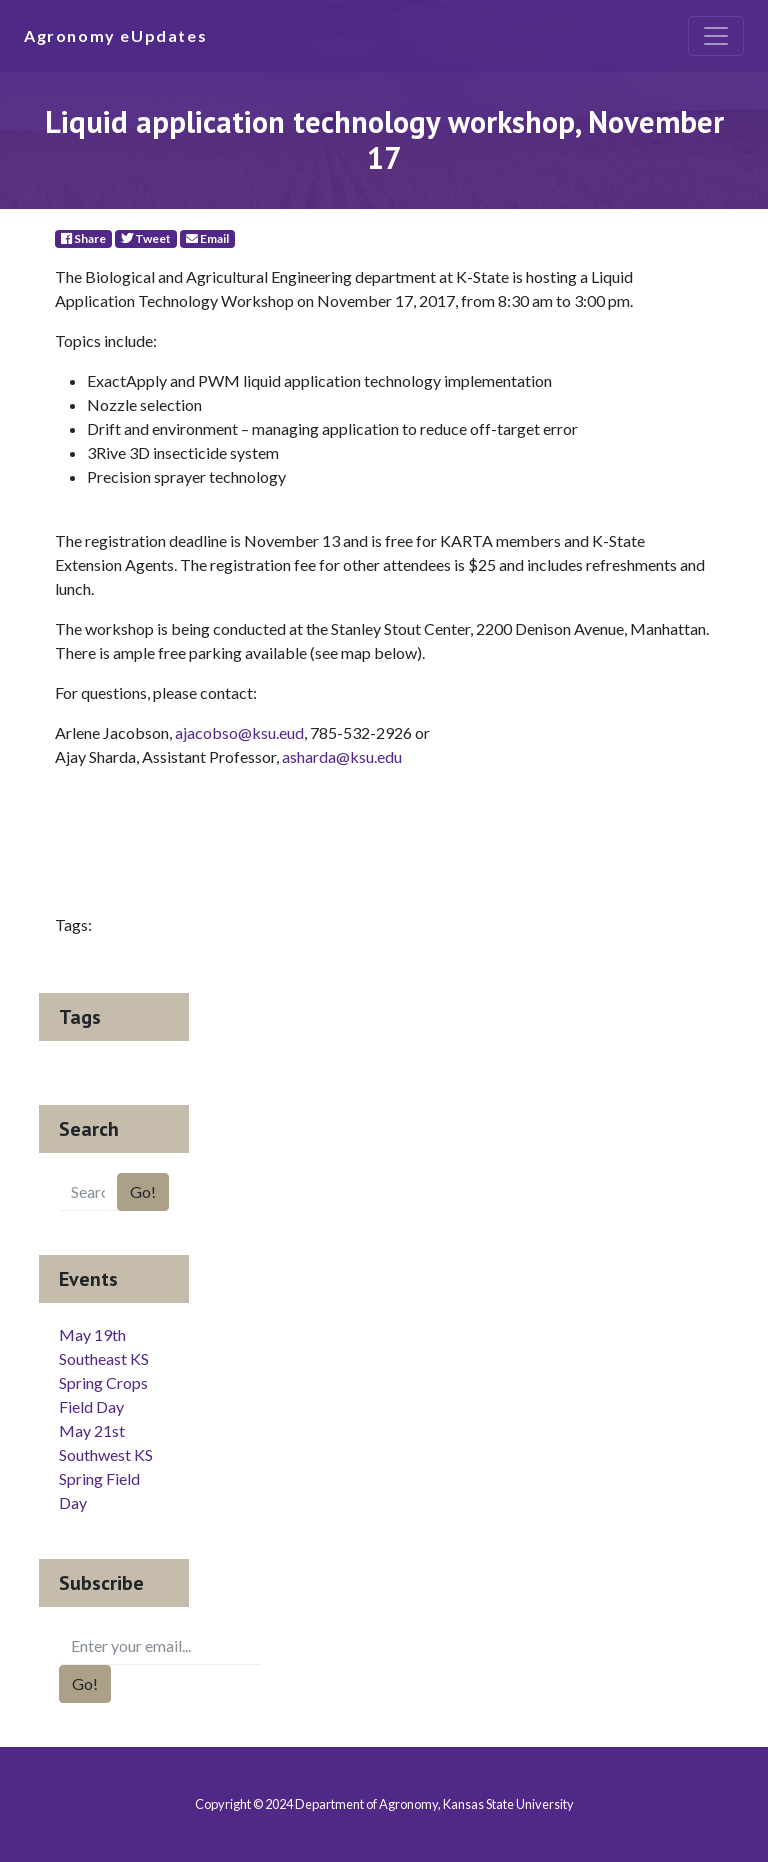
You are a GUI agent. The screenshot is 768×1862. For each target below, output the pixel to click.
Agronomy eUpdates (115, 35)
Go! (143, 1191)
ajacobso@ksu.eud (239, 732)
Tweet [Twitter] (146, 238)
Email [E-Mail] (207, 238)
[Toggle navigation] (716, 36)
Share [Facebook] (83, 238)
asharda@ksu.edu (342, 756)
